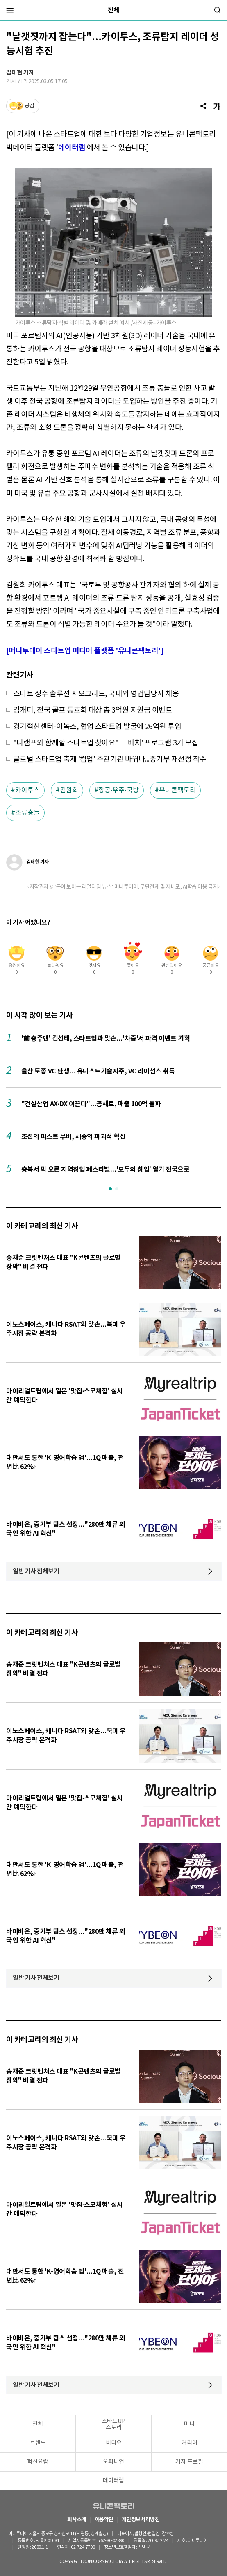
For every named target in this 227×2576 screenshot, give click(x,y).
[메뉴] (10, 10)
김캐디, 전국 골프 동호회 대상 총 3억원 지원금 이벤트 (92, 710)
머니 (189, 2424)
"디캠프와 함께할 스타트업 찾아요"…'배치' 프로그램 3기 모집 (105, 743)
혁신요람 (37, 2462)
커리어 (189, 2443)
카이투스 (27, 790)
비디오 (114, 2443)
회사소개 (76, 2519)
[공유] (203, 106)
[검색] (217, 10)
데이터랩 (113, 2480)
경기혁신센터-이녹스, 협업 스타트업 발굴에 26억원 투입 (97, 726)
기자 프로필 (189, 2462)
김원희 (69, 790)
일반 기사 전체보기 (36, 1571)
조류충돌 (27, 813)
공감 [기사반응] (29, 106)
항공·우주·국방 (118, 790)
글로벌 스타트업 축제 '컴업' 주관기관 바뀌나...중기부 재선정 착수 (109, 759)
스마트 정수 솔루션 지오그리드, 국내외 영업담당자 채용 (96, 694)
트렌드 (38, 2443)
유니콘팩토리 (177, 790)
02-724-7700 (83, 2547)
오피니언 (113, 2462)
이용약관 (104, 2519)
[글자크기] (217, 106)
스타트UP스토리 (113, 2424)
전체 (113, 10)
